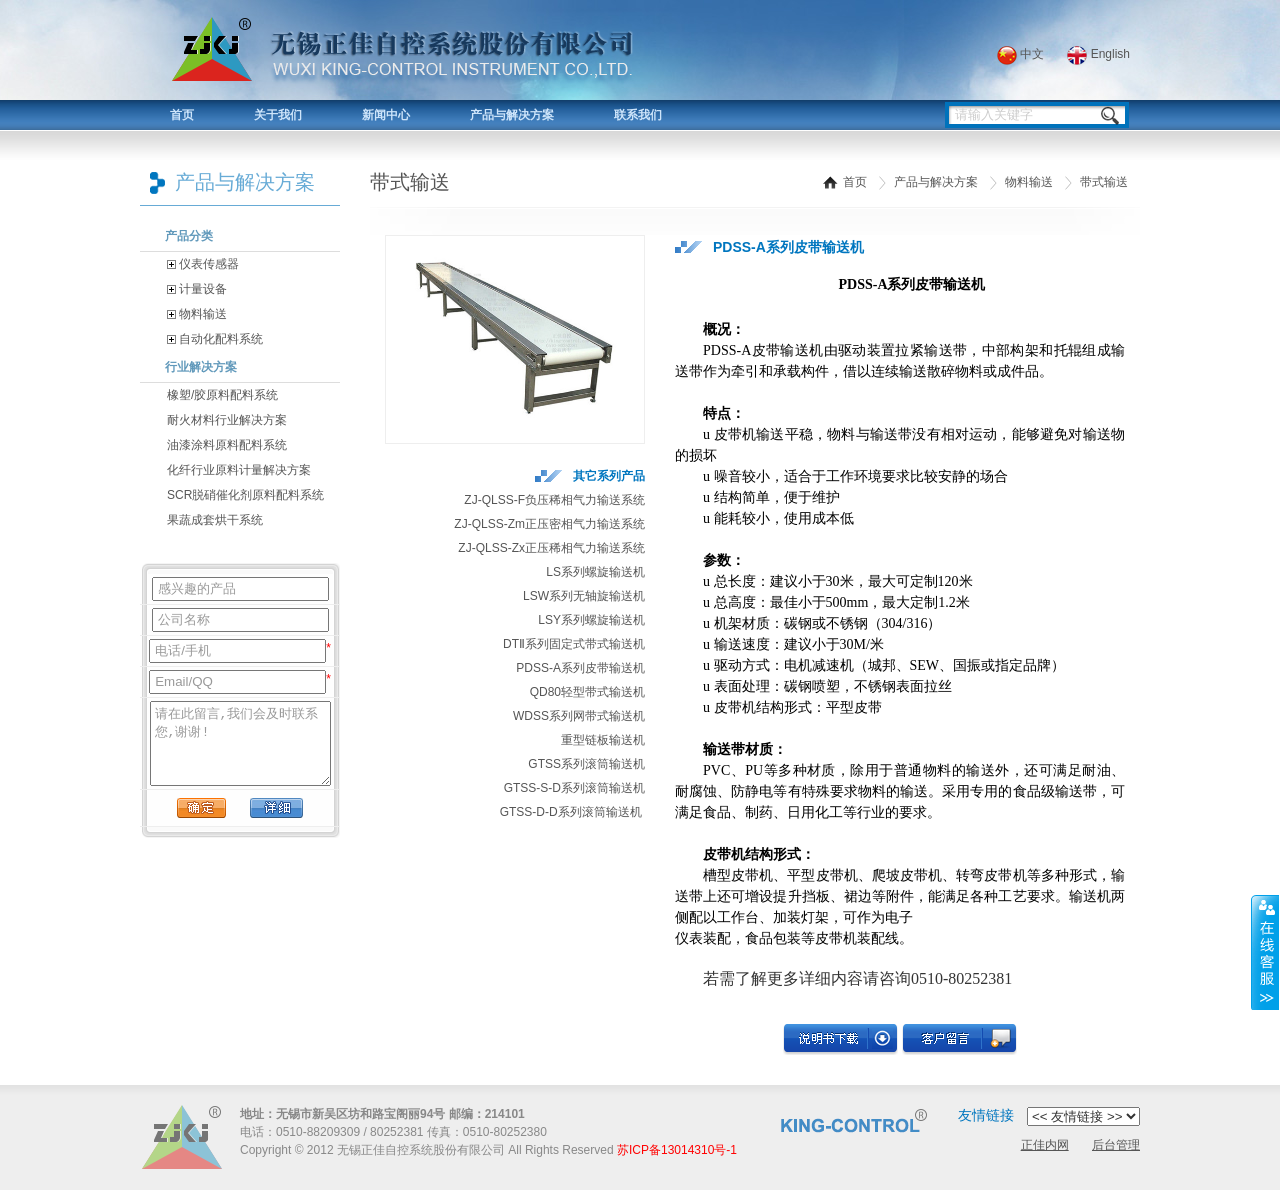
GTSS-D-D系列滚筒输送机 (571, 812)
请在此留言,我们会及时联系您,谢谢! (240, 743)
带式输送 (1104, 182)
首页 (182, 115)
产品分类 (189, 236)
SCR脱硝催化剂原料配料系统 (245, 495)
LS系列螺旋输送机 (595, 572)
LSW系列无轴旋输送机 (584, 596)
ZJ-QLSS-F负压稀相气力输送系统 (554, 500)
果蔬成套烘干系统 (215, 520)
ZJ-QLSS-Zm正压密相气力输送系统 (549, 524)
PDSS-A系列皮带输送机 (580, 668)
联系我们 (638, 115)
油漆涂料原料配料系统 (227, 445)
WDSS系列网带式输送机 (579, 716)
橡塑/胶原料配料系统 (222, 395)
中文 (1020, 54)
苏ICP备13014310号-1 (677, 1150)
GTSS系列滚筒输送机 (586, 764)
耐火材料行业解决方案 (227, 420)
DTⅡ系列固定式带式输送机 (574, 644)
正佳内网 (1045, 1145)
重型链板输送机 (603, 740)
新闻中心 (386, 115)
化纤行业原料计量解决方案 (239, 470)
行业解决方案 (201, 367)
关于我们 (278, 115)
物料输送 (197, 314)
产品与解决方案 (512, 115)
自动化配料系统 (215, 339)
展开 (1265, 952)
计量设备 (197, 289)
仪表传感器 (203, 264)
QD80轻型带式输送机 (587, 692)
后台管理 (1116, 1145)
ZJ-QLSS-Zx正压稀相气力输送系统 (551, 548)
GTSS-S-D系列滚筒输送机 (574, 788)
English (1098, 54)
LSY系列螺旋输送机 (591, 620)
